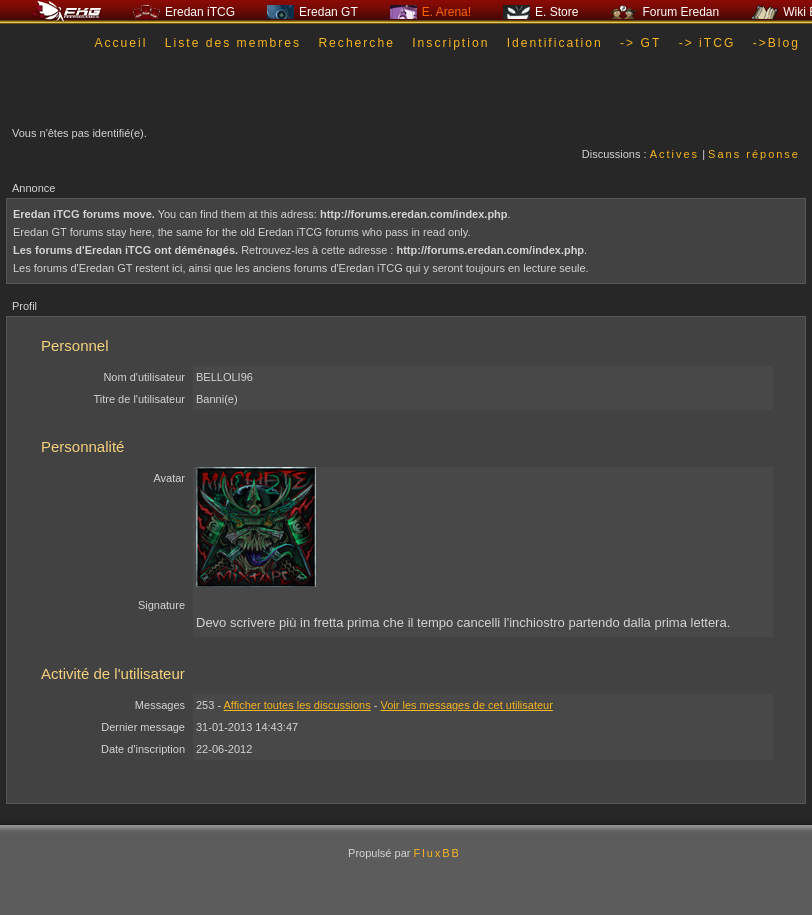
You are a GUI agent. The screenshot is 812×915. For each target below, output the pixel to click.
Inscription (450, 43)
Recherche (356, 43)
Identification (555, 43)
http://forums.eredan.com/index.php (414, 214)
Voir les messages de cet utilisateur (466, 705)
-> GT (640, 43)
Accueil (120, 43)
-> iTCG (707, 43)
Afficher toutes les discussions (297, 705)
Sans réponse (754, 154)
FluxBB (436, 853)
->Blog (776, 43)
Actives (674, 154)
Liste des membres (233, 43)
